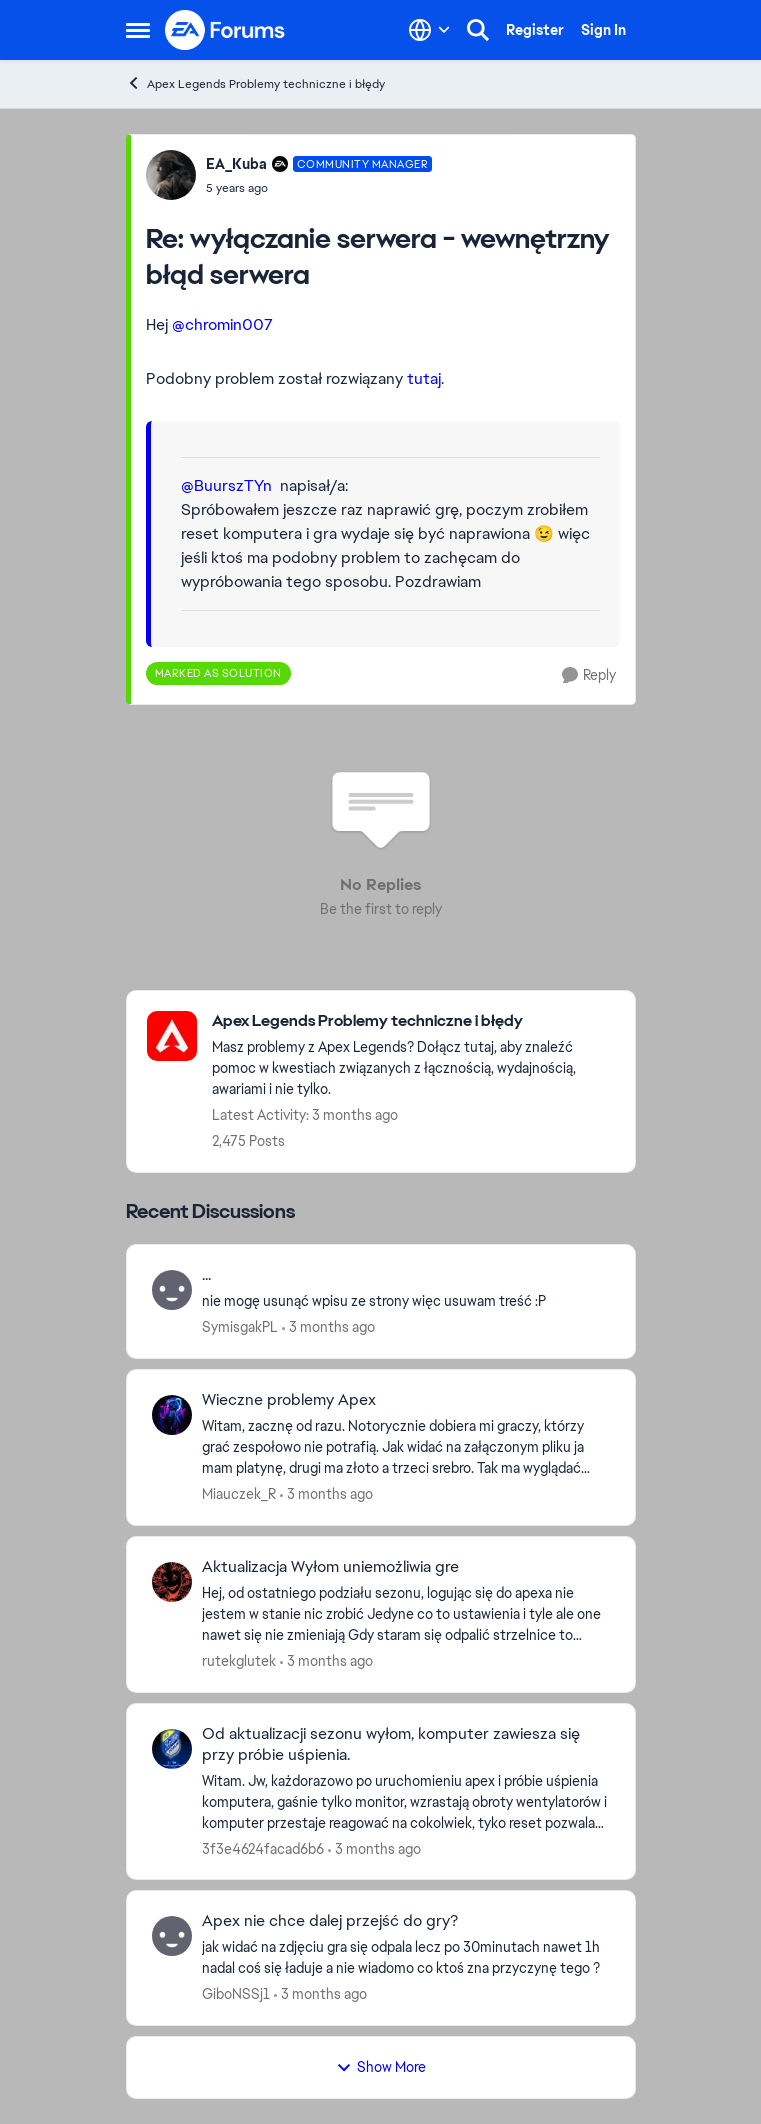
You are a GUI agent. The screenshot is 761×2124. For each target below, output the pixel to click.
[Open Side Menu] (138, 30)
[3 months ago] (328, 1327)
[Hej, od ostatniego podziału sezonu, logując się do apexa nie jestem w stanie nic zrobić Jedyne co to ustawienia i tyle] (406, 1614)
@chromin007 (222, 324)
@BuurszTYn (226, 485)
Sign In (603, 30)
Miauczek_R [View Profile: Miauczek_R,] (239, 1494)
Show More (381, 2067)
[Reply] (589, 675)
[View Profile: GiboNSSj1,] (172, 1936)
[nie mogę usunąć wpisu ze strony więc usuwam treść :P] (406, 1301)
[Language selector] (429, 30)
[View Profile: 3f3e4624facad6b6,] (172, 1749)
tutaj (424, 378)
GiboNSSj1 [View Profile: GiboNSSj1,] (236, 1994)
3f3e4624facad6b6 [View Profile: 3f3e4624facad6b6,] (263, 1848)
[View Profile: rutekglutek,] (172, 1582)
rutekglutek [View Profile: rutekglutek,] (239, 1661)
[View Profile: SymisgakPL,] (172, 1290)
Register (535, 30)
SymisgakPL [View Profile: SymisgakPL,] (240, 1327)
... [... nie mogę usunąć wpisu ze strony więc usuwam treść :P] (206, 1275)
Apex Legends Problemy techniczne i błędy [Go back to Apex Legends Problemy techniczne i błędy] (255, 83)
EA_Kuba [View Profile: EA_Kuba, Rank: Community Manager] (236, 164)
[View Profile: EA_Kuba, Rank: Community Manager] (171, 175)
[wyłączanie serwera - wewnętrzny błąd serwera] (319, 188)
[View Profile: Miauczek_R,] (172, 1415)
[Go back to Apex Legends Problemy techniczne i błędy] (413, 1021)
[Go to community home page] (226, 30)
